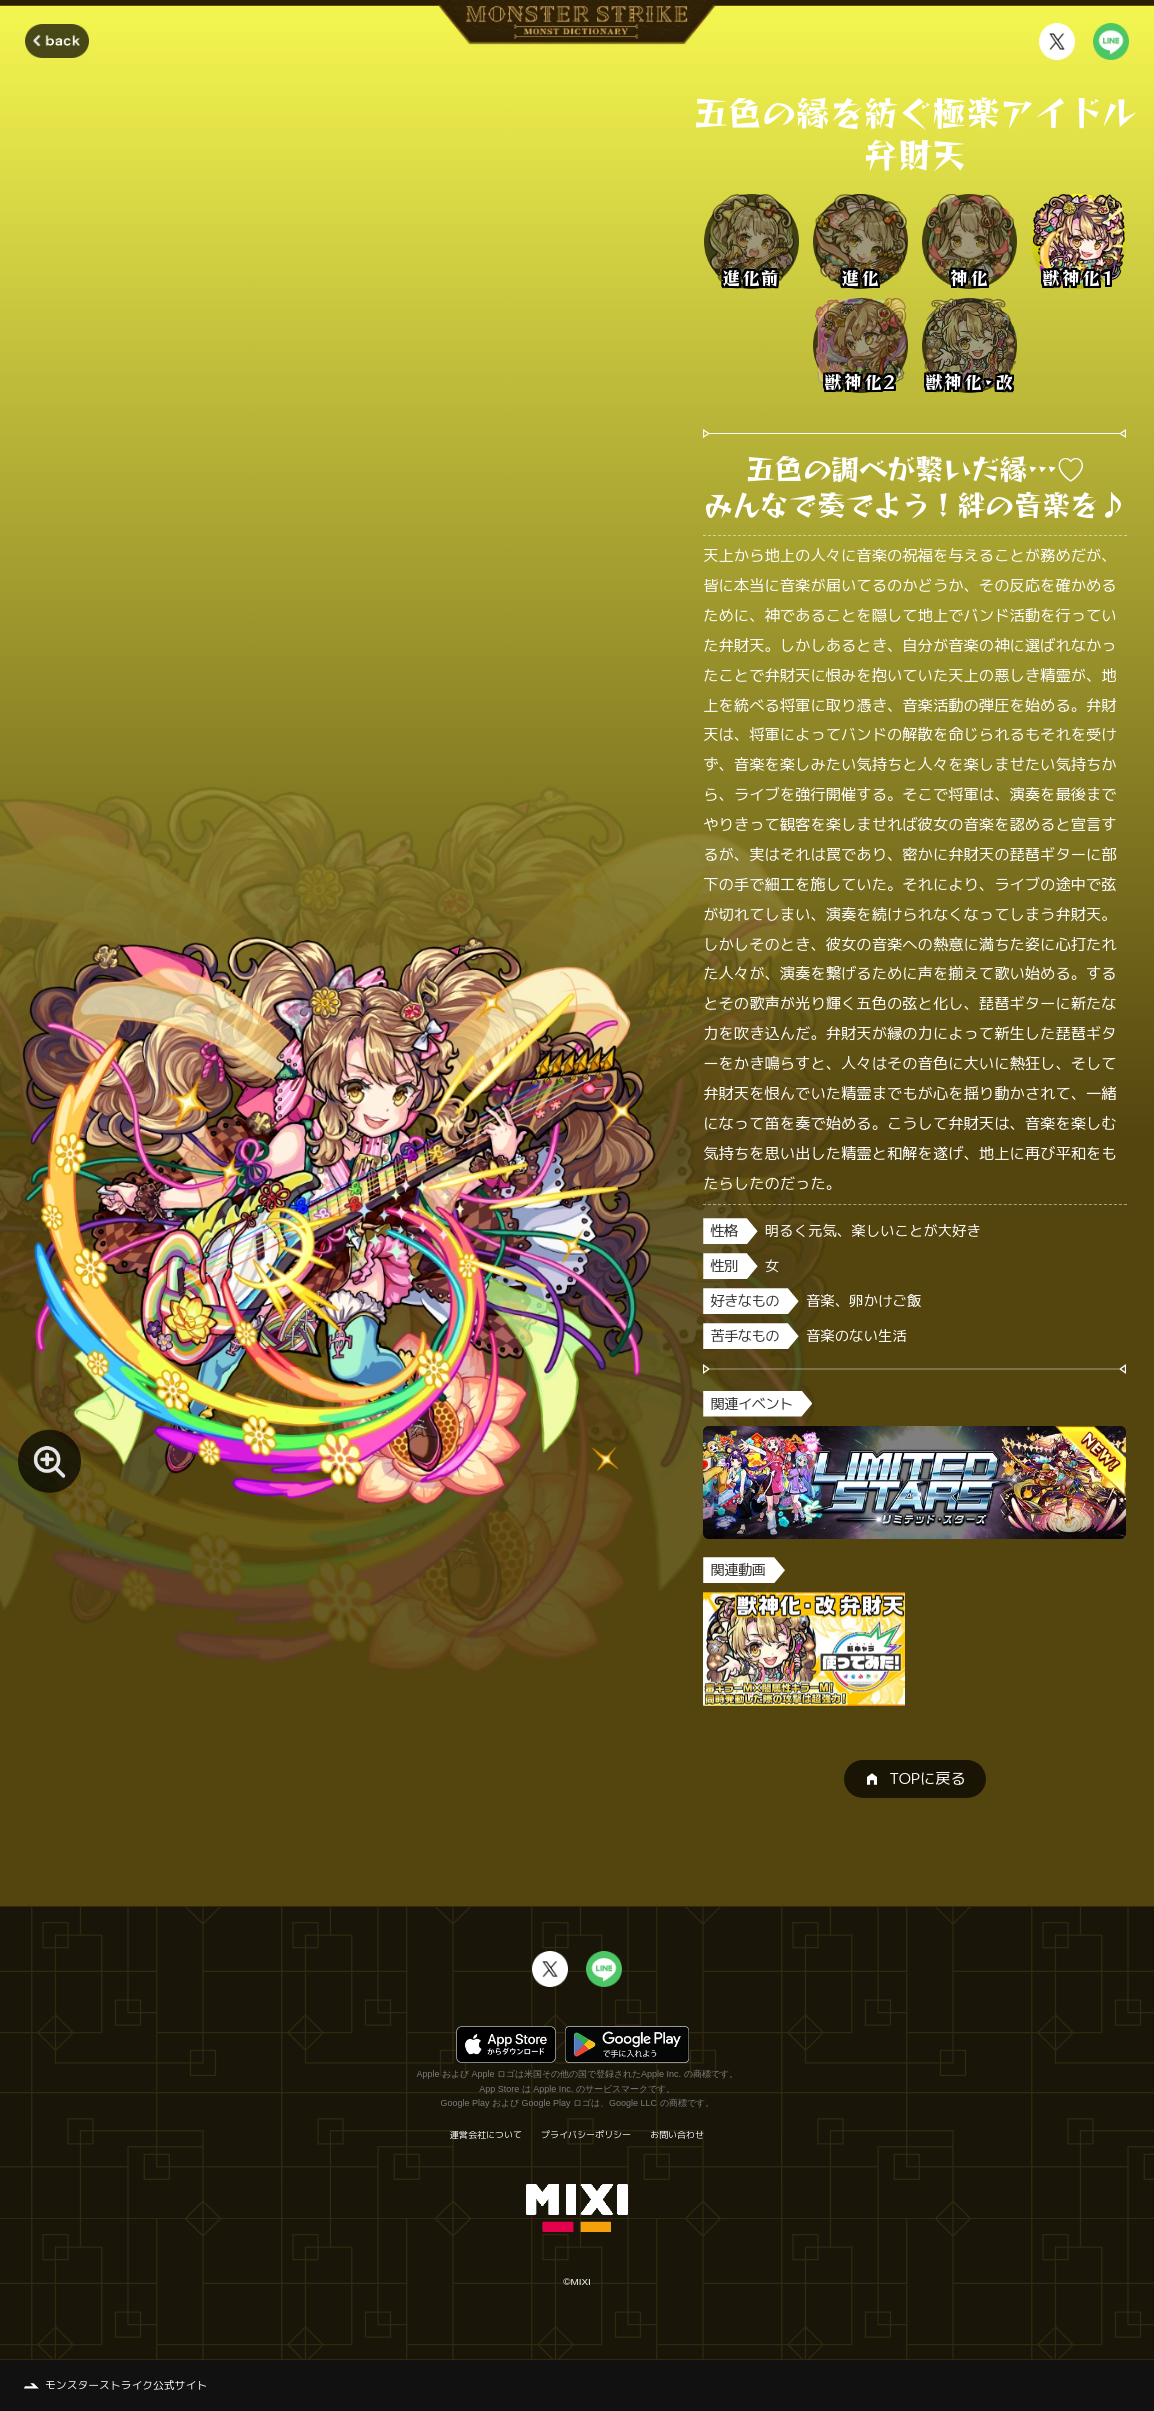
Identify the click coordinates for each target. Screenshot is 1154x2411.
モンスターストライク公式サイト (126, 2384)
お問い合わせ (677, 2134)
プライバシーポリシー (586, 2134)
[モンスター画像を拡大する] (49, 1461)
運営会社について (486, 2134)
